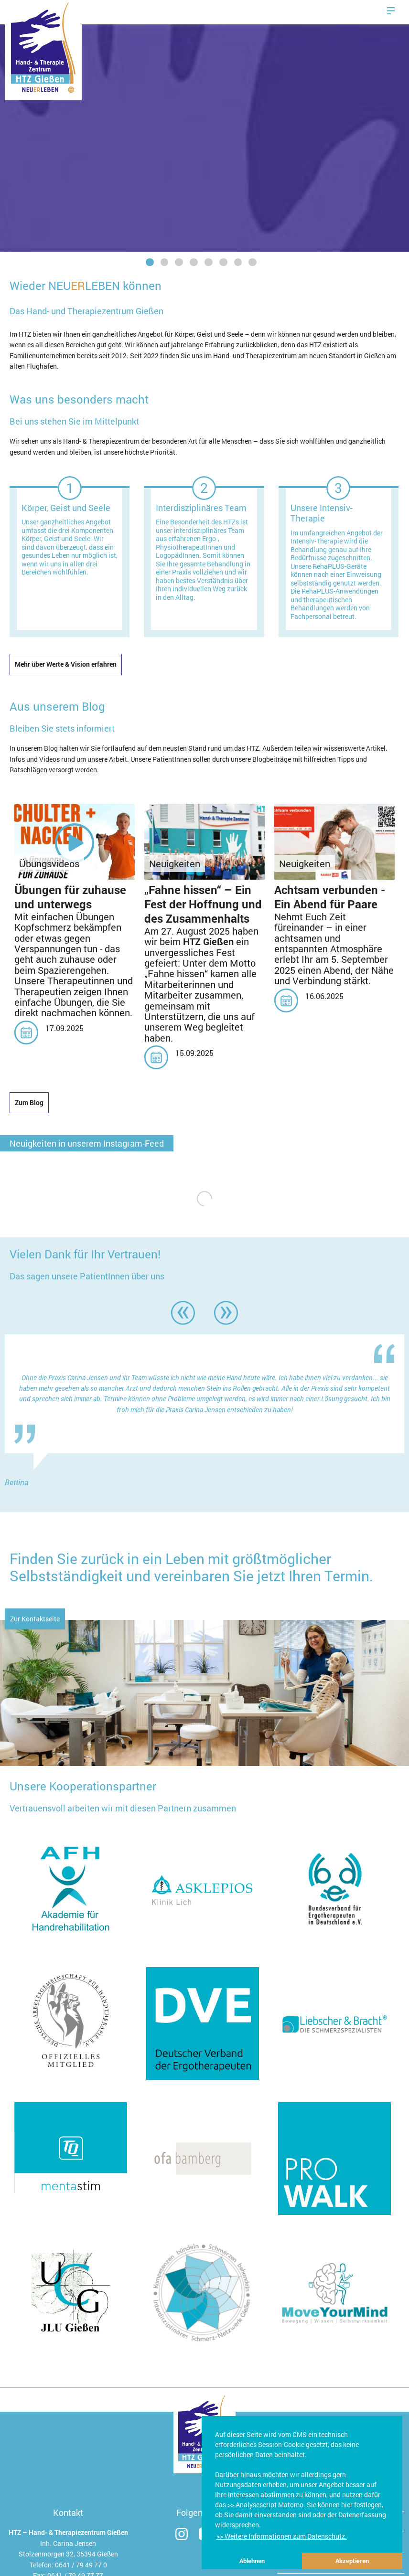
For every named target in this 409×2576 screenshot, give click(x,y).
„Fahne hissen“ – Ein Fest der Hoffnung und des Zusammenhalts (203, 904)
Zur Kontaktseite (35, 1618)
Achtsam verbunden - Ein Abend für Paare (329, 897)
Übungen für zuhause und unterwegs (70, 897)
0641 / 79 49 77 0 (81, 2564)
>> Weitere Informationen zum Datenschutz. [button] (281, 2536)
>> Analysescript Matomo (265, 2504)
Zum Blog (29, 1102)
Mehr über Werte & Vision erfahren (66, 664)
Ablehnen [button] (252, 2561)
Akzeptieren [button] (352, 2561)
